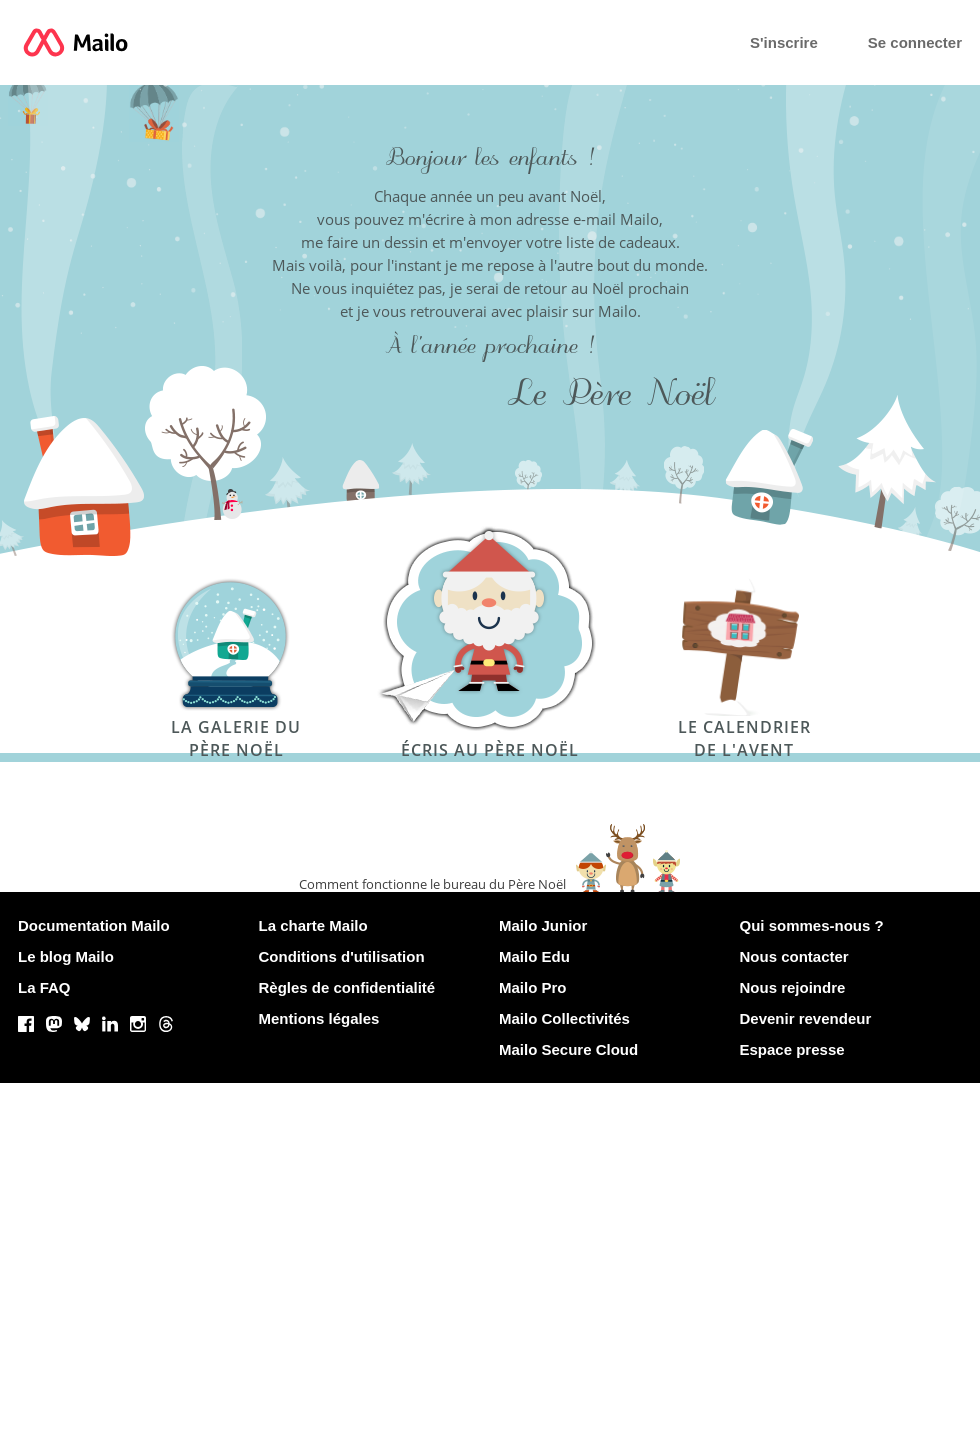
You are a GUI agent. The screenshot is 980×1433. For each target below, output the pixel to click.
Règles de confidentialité (347, 987)
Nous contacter (794, 956)
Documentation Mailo (94, 925)
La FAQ (44, 987)
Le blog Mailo (66, 956)
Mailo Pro (533, 987)
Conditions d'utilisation (342, 956)
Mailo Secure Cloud (568, 1049)
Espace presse (792, 1049)
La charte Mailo (313, 925)
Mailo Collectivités (564, 1018)
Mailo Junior (543, 925)
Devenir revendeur (806, 1018)
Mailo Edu (534, 956)
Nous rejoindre (793, 987)
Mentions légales (319, 1018)
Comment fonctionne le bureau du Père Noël (432, 884)
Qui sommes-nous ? (812, 925)
